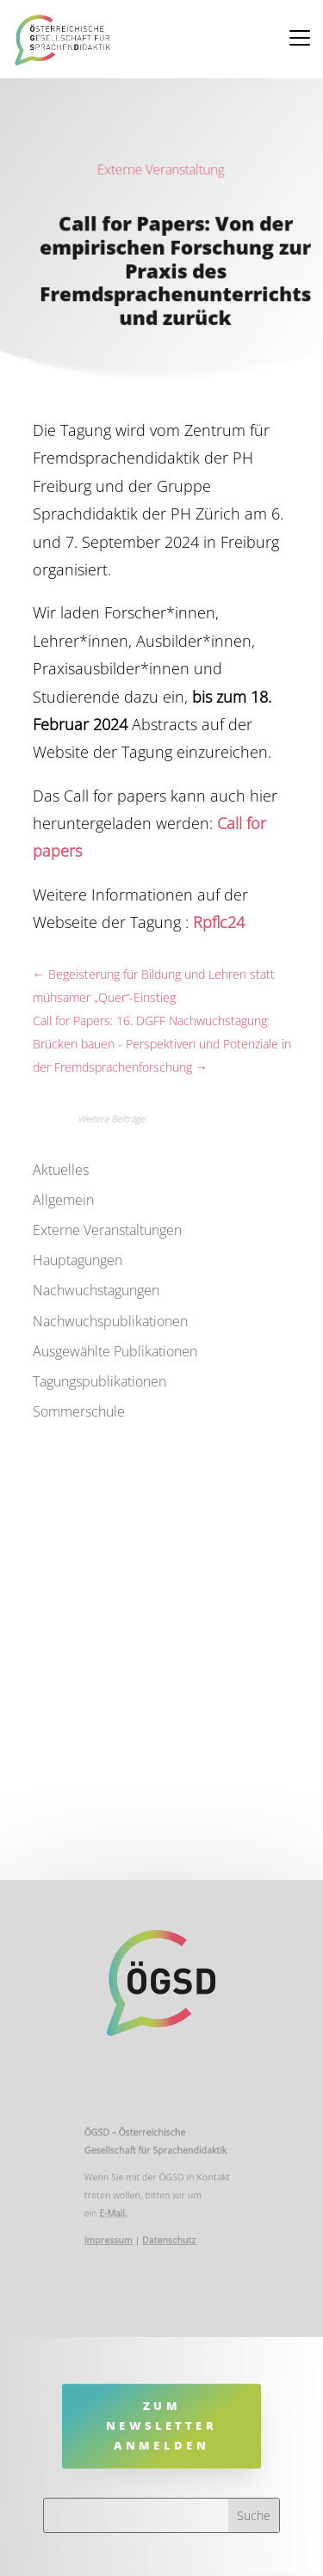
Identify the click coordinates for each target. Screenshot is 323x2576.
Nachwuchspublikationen (110, 1321)
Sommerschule (79, 1411)
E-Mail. (118, 2210)
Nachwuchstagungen (96, 1290)
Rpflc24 (219, 922)
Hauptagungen (77, 1260)
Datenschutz (168, 2235)
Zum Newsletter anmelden (161, 2425)
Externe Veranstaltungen (107, 1229)
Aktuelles (61, 1169)
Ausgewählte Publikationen (115, 1351)
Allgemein (63, 1199)
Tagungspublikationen (99, 1381)
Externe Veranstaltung (161, 169)
